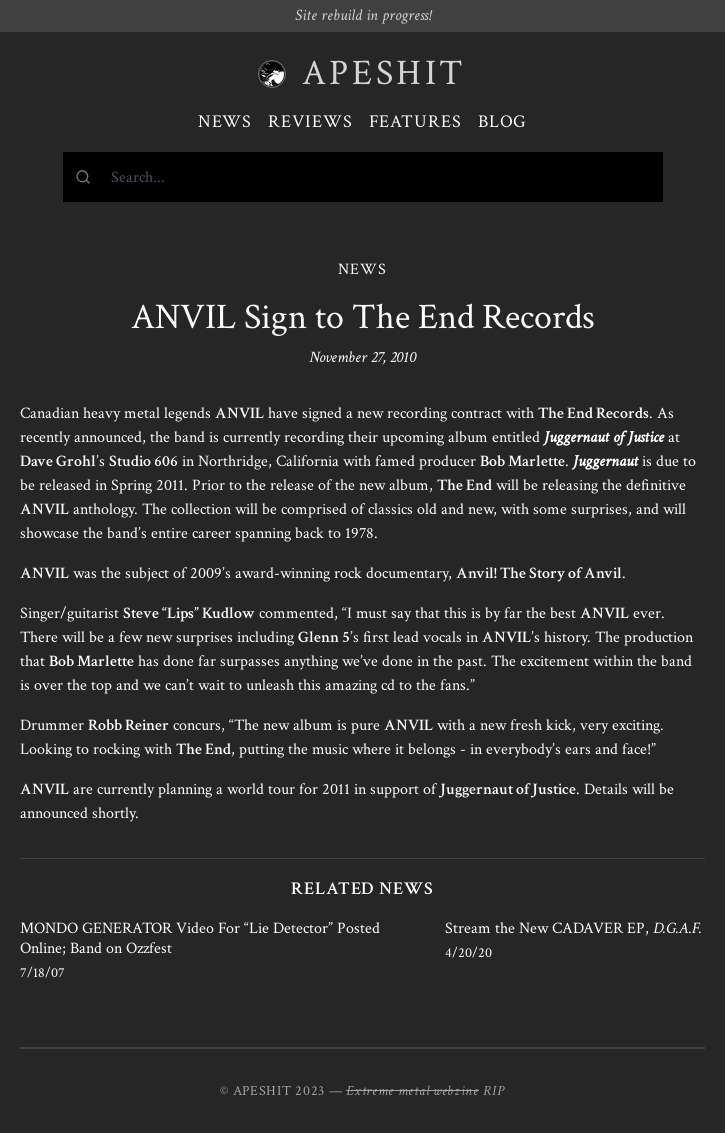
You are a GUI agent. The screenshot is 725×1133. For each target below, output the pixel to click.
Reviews (310, 121)
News (225, 121)
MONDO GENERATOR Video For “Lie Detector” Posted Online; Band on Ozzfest (200, 938)
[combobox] (363, 177)
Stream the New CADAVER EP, (573, 928)
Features (415, 121)
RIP (494, 1091)
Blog (503, 121)
